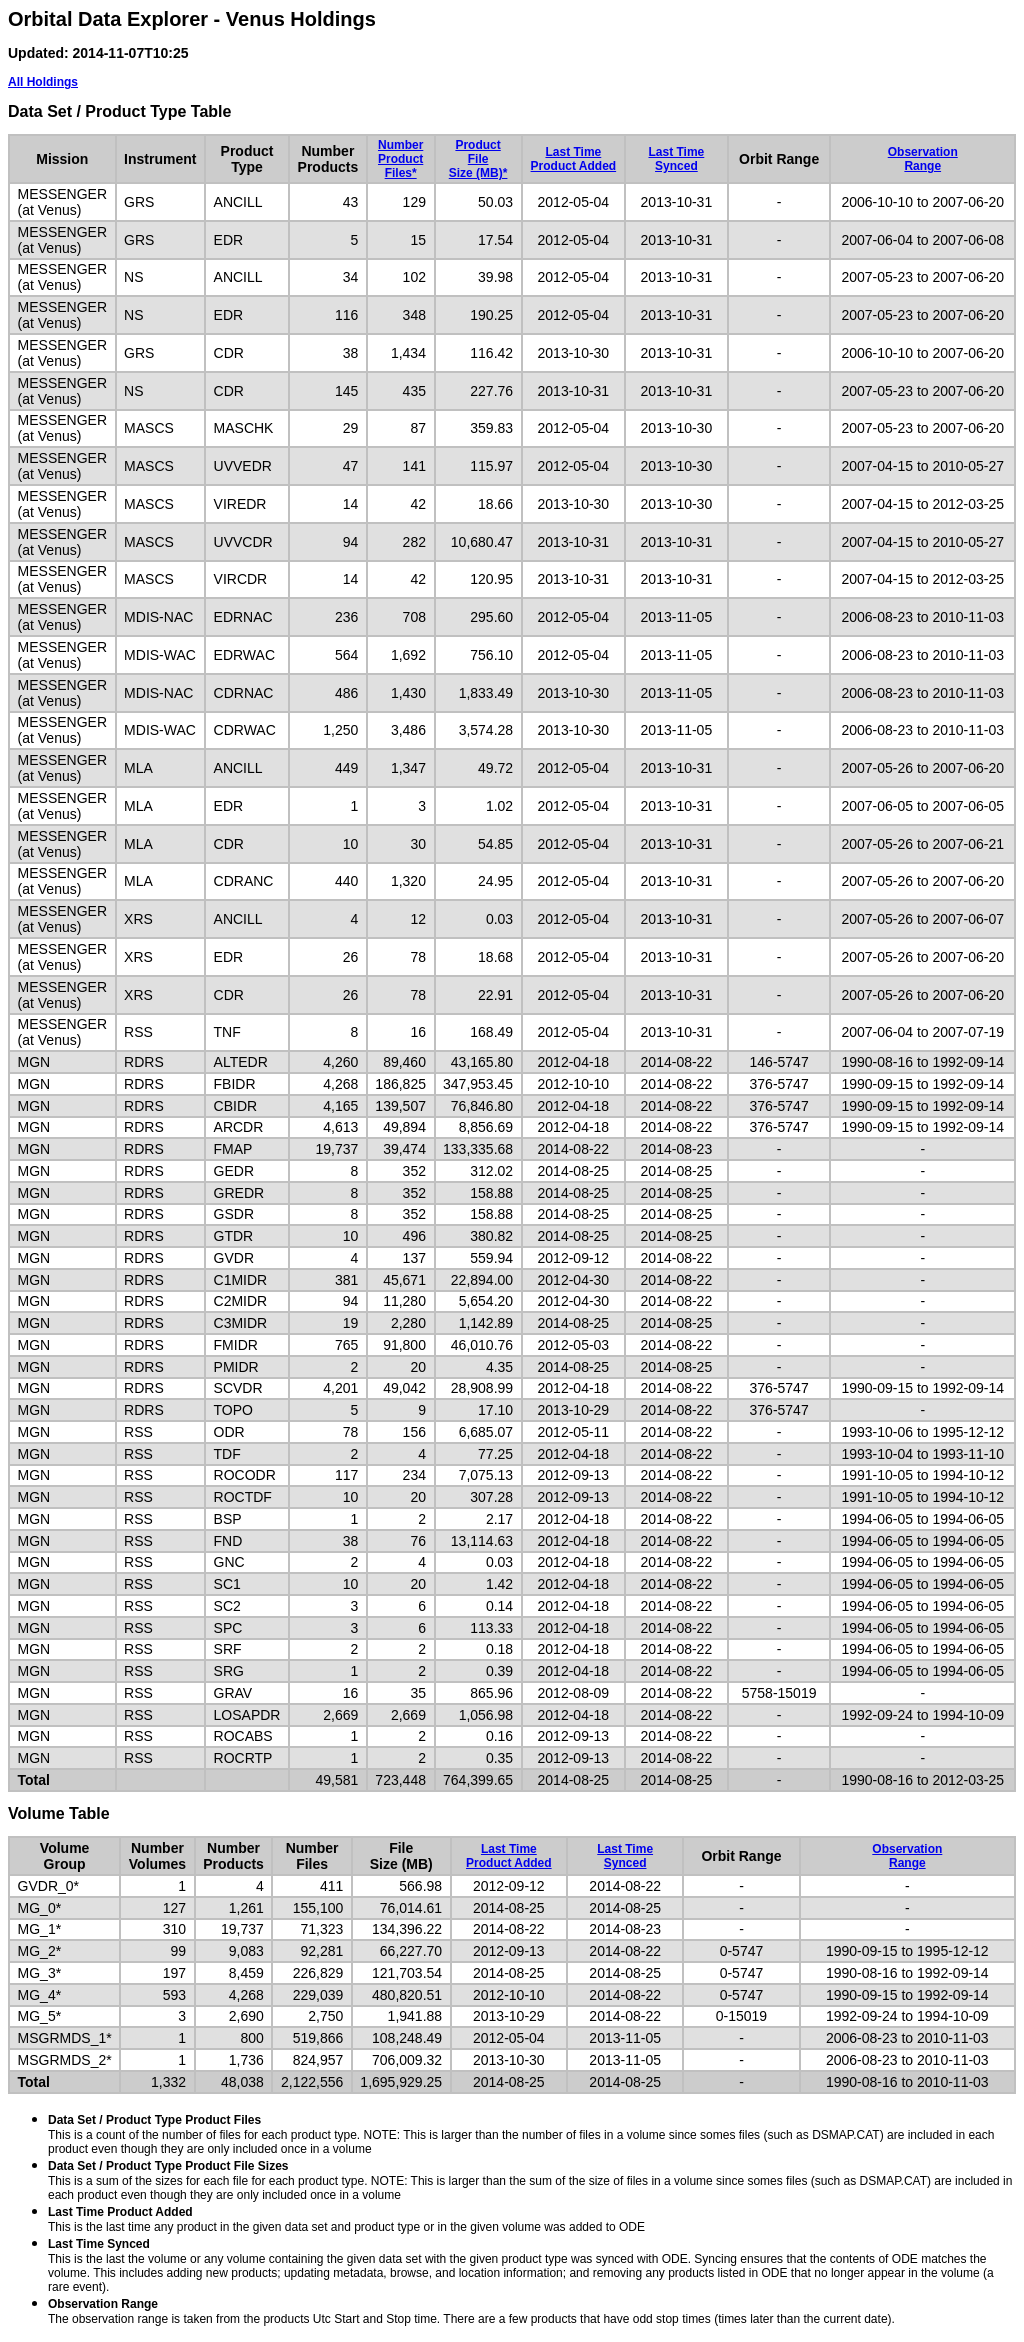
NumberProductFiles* (400, 159)
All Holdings (43, 82)
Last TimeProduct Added (574, 159)
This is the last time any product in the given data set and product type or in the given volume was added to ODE (346, 2219)
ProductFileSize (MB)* (478, 159)
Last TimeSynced (676, 159)
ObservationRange (923, 159)
